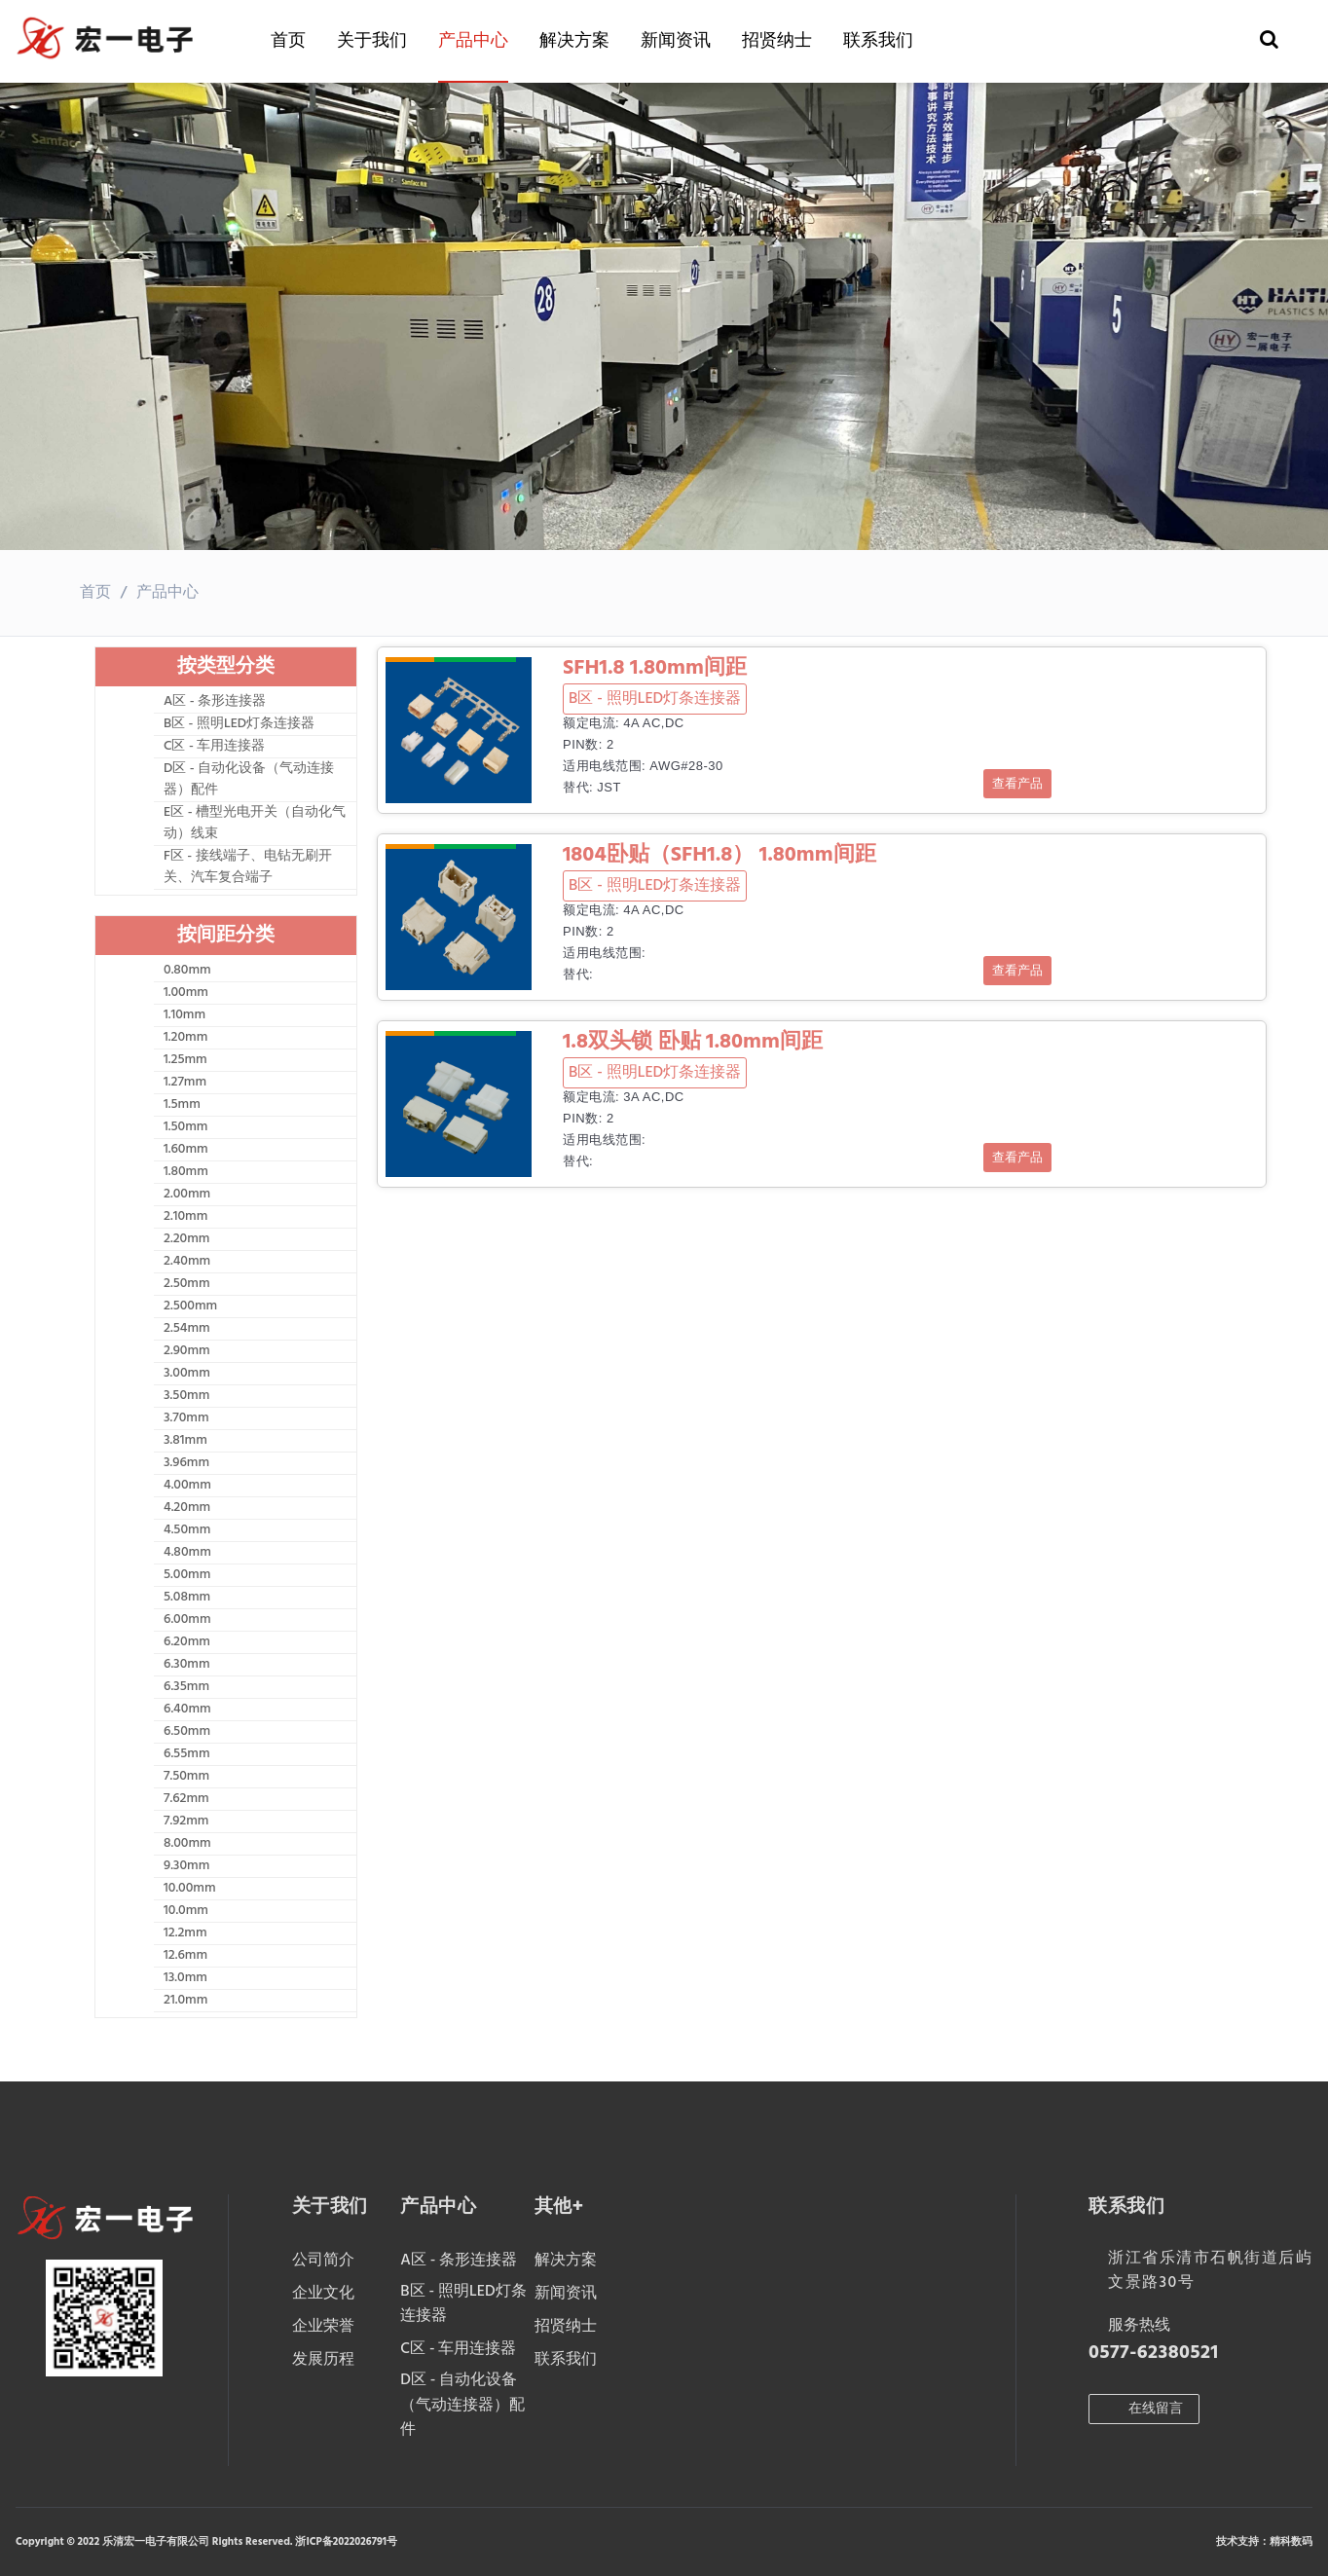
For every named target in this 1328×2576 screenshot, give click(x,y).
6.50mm (187, 1732)
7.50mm (186, 1776)
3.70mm (186, 1418)
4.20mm (187, 1508)
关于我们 (372, 41)
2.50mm (187, 1284)
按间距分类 (226, 935)
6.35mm (186, 1687)
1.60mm (186, 1149)
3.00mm (187, 1373)
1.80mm (186, 1172)
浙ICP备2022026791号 (346, 2542)
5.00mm (187, 1575)
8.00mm (187, 1844)
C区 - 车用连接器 (214, 746)
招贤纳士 (777, 41)
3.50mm (186, 1396)
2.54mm (187, 1329)
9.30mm (186, 1866)
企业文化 (323, 2294)
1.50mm (185, 1127)
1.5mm (182, 1105)
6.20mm (187, 1642)
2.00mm (187, 1194)
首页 (288, 41)
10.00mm (190, 1888)
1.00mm (186, 993)
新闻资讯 (676, 41)
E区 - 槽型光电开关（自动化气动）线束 (255, 823)
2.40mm (187, 1261)
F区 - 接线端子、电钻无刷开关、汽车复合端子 (248, 867)
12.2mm (185, 1933)
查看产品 (1017, 783)
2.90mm (187, 1351)
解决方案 (574, 41)
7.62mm (186, 1799)
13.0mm (185, 1978)
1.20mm (185, 1038)
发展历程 (323, 2360)
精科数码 (1291, 2542)
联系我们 (878, 41)
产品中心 (473, 41)
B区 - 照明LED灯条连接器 (239, 724)
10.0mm (186, 1911)
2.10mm (185, 1217)
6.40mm (187, 1709)
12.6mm (185, 1956)
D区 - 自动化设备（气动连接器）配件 (249, 779)
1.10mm (184, 1015)
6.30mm (187, 1664)
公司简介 (323, 2261)
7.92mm (186, 1821)
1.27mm (185, 1082)
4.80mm (187, 1553)
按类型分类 (226, 666)
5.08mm (187, 1597)
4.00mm (187, 1485)
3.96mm (186, 1463)
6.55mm (187, 1754)
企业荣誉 (323, 2327)
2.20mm (186, 1239)
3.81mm (185, 1441)
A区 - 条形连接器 (215, 702)
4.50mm (187, 1530)
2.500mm (190, 1306)
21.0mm (185, 2000)
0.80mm (187, 970)
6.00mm (187, 1620)
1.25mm (185, 1060)
